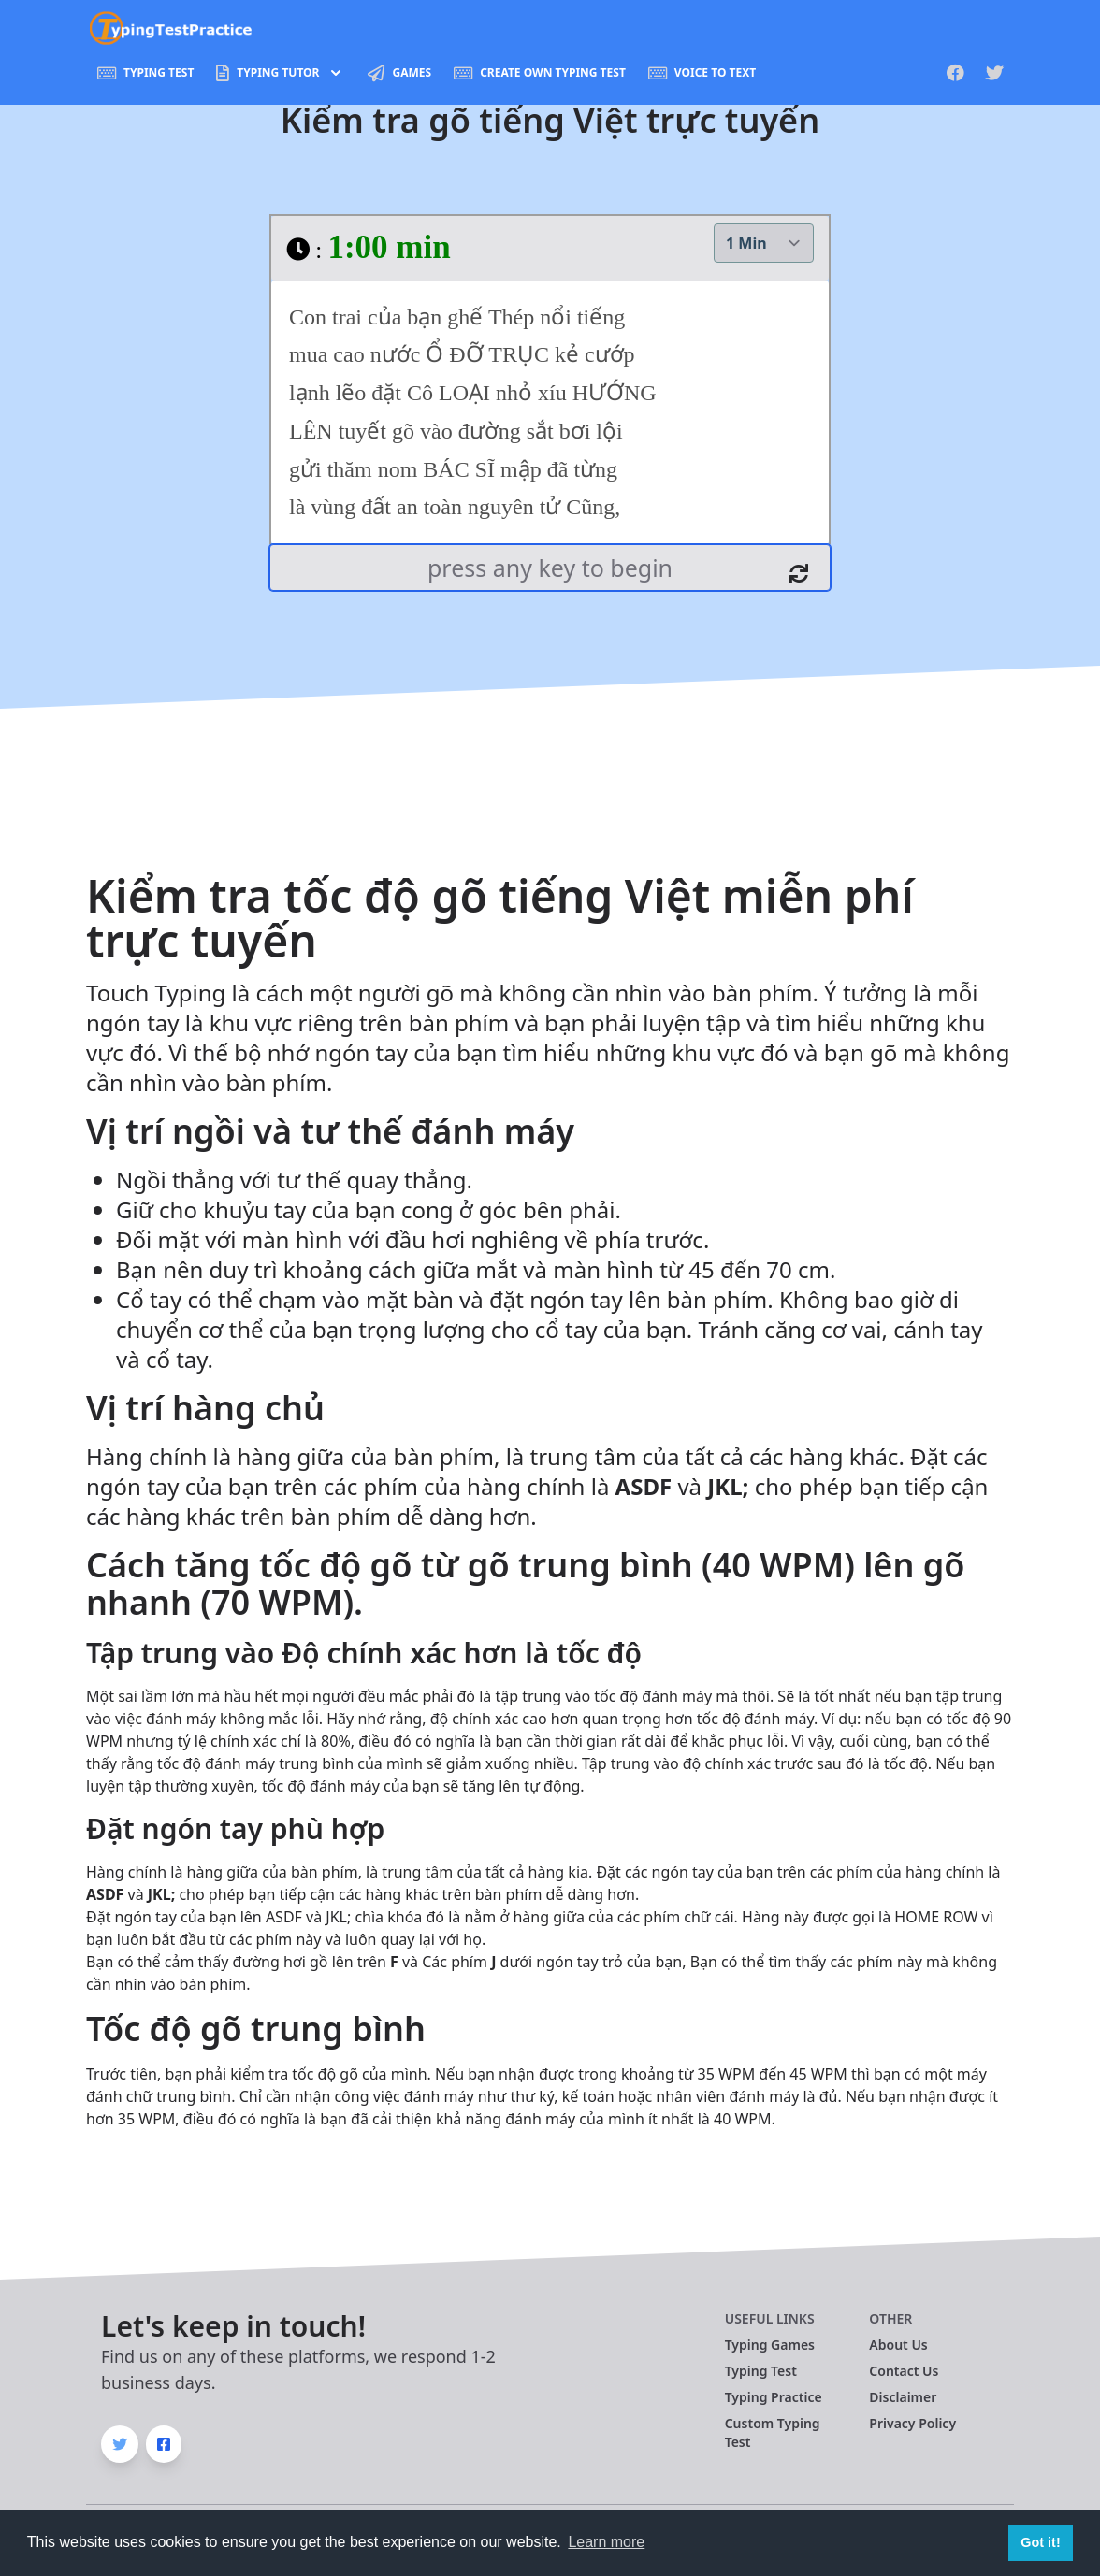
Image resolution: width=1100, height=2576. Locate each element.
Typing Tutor (280, 73)
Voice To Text (702, 73)
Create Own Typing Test (540, 73)
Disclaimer (902, 2397)
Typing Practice (773, 2397)
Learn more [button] (606, 2542)
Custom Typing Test (772, 2432)
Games (399, 73)
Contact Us (903, 2371)
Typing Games (770, 2344)
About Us (898, 2344)
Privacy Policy (912, 2423)
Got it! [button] (1040, 2542)
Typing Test (145, 73)
